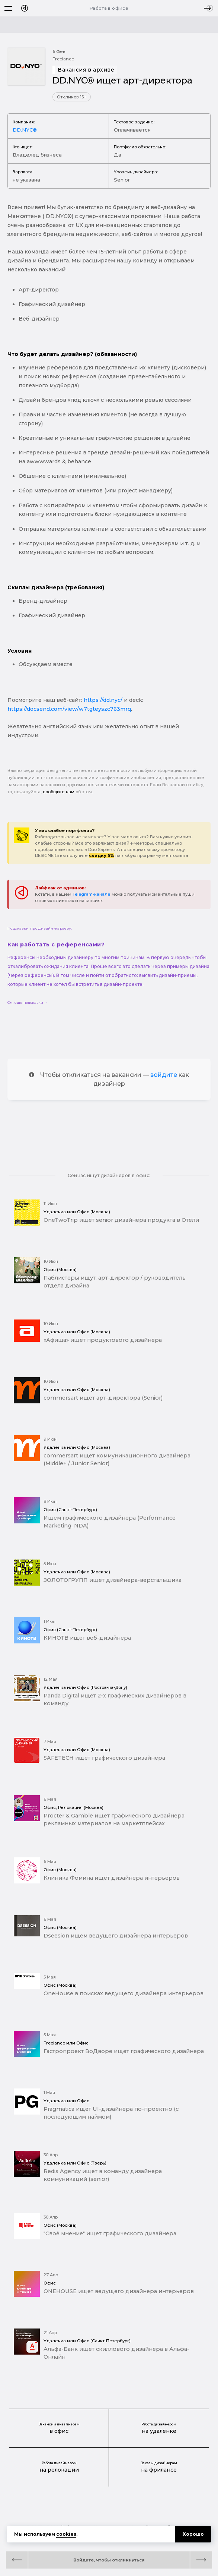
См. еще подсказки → (27, 1002)
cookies (66, 2534)
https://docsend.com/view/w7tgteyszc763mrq (69, 709)
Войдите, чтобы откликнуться (109, 2560)
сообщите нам (58, 791)
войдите (163, 1074)
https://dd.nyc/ (103, 700)
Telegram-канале (91, 894)
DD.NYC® (25, 130)
